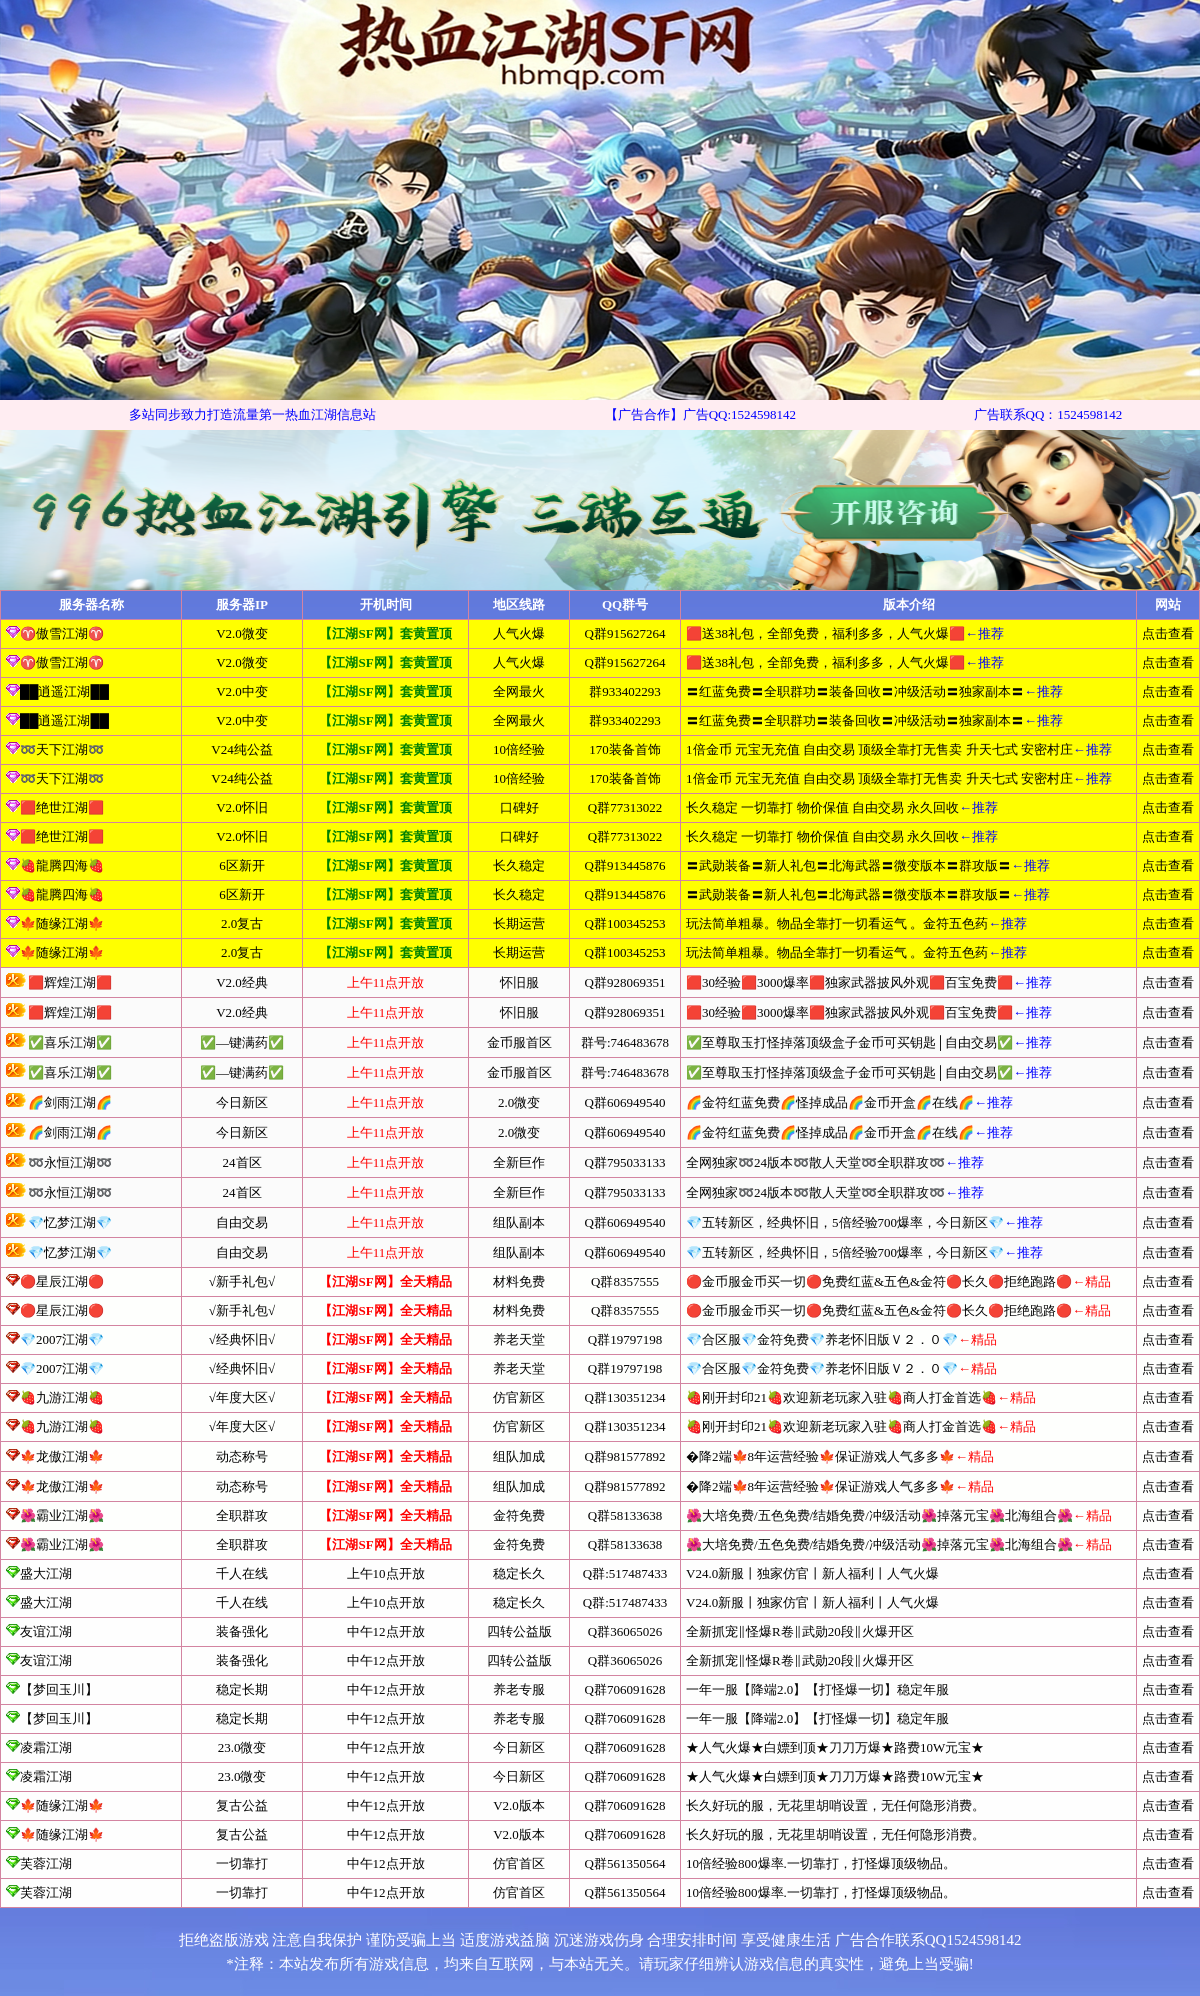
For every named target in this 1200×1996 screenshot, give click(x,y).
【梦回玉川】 (52, 1689)
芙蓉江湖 (39, 1863)
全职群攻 (242, 1515)
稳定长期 (242, 1689)
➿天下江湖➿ (55, 749)
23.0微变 (242, 1747)
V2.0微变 (242, 633)
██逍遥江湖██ (57, 691)
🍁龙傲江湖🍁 (62, 1456)
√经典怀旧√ (242, 1339)
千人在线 (242, 1573)
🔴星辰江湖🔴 (62, 1281)
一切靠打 (242, 1863)
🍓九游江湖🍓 (62, 1397)
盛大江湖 (39, 1573)
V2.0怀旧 (242, 807)
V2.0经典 (242, 982)
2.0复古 (242, 923)
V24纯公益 (241, 749)
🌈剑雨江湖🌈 (59, 1102)
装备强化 (242, 1631)
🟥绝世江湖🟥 (55, 807)
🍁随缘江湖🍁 (55, 923)
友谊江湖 (39, 1631)
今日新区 (242, 1102)
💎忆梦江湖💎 (59, 1222)
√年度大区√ (242, 1397)
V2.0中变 (242, 691)
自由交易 (242, 1222)
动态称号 (242, 1456)
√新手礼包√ (242, 1281)
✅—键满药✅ (242, 1042)
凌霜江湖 (39, 1747)
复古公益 (242, 1805)
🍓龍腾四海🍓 (55, 865)
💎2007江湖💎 (62, 1339)
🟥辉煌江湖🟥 (59, 982)
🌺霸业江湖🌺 (62, 1515)
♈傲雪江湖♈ (55, 633)
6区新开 (242, 865)
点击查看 (1168, 633)
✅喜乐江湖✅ (59, 1042)
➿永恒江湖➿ (59, 1162)
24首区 (242, 1162)
